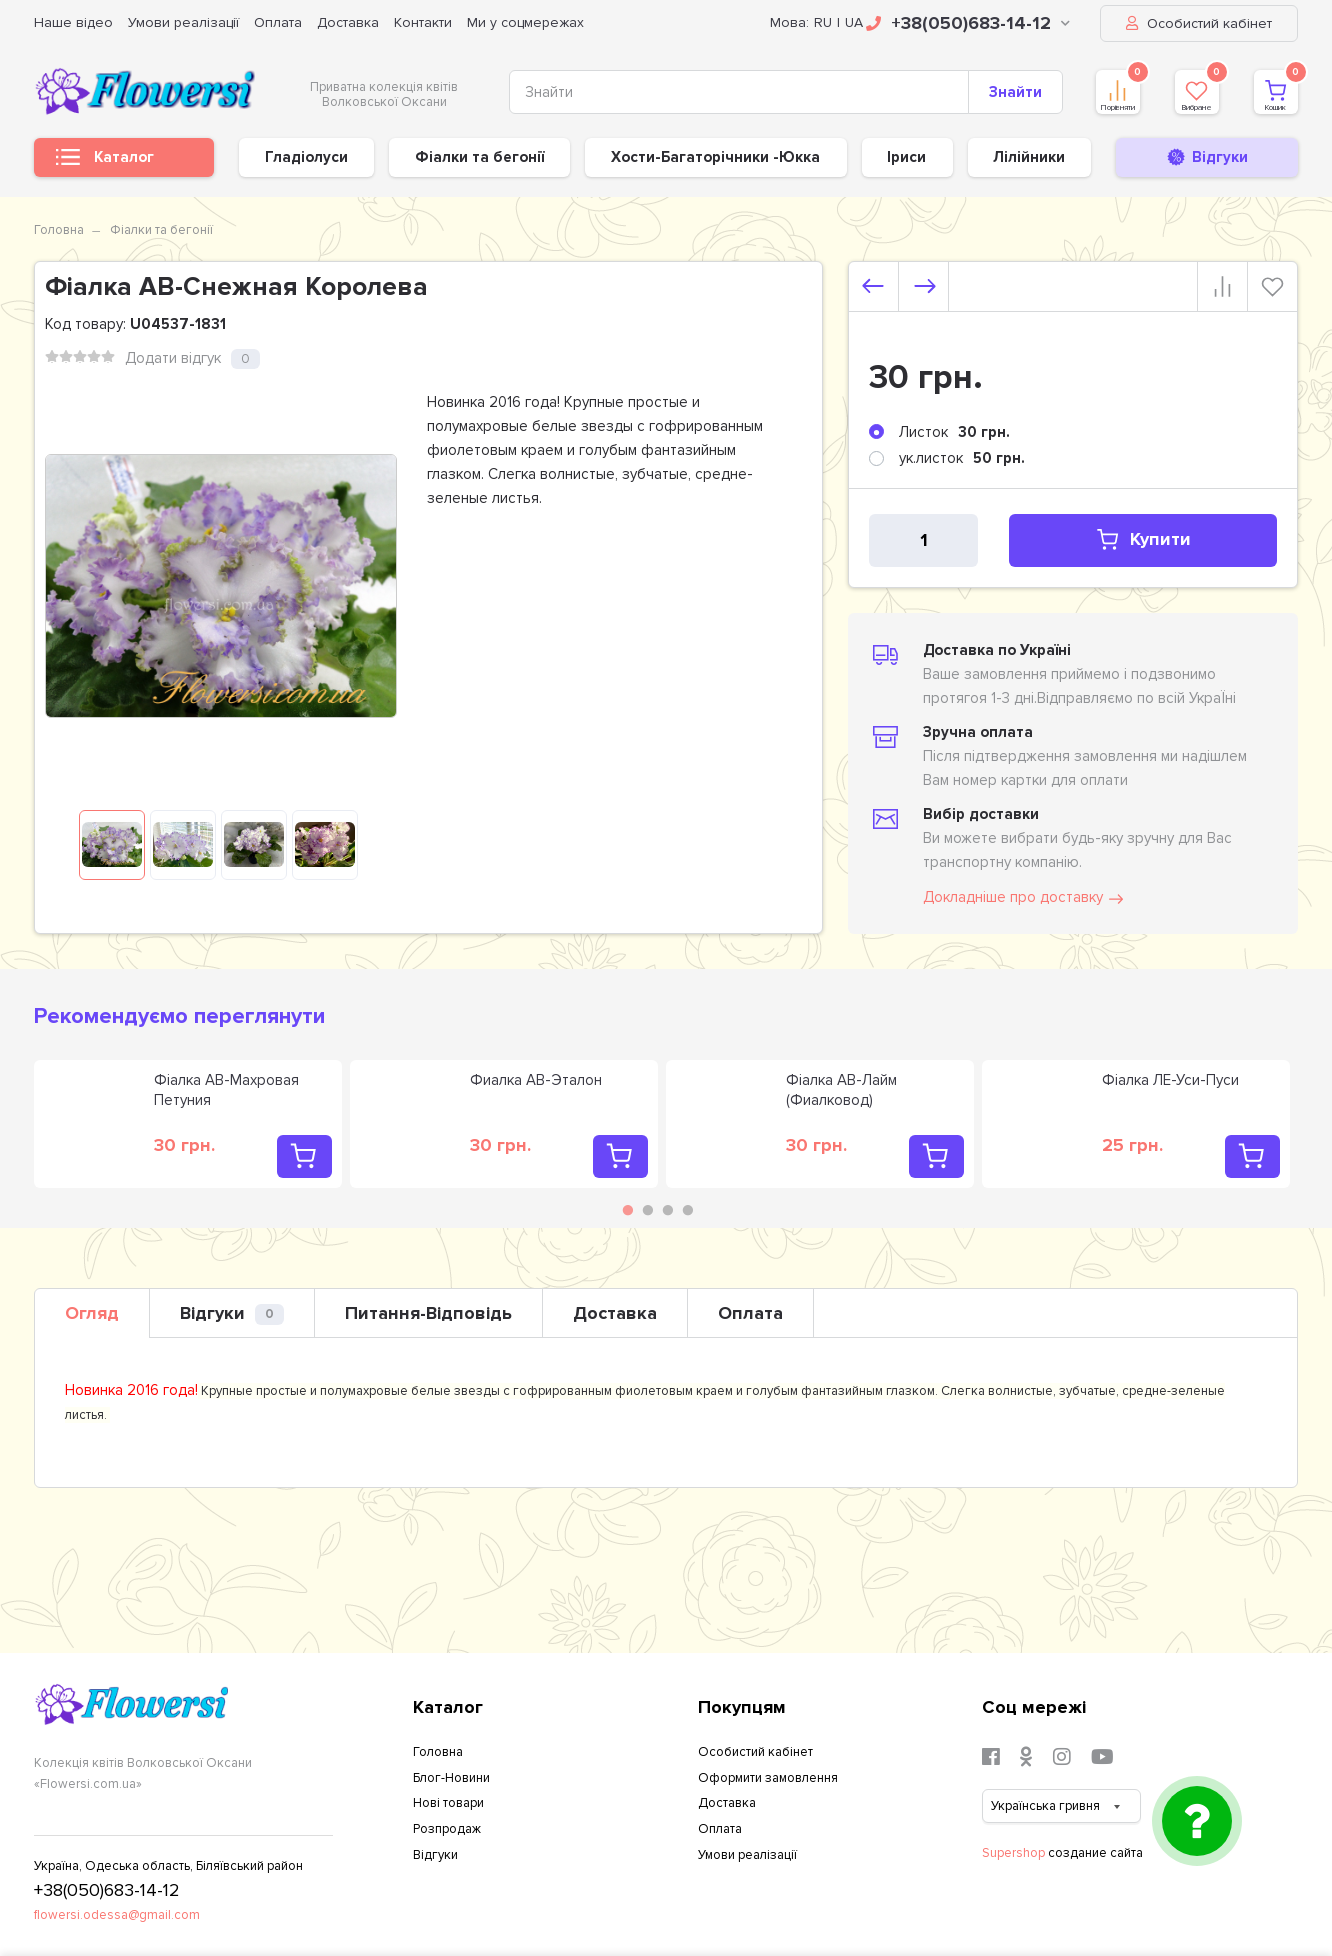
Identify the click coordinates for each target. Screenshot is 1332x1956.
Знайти (1015, 92)
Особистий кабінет (1199, 23)
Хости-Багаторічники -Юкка (715, 157)
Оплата (278, 22)
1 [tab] (628, 1210)
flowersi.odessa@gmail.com (117, 1915)
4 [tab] (688, 1210)
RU (823, 22)
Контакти (423, 22)
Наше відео (73, 22)
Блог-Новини (451, 1778)
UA (854, 22)
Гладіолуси (306, 157)
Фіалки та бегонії (479, 157)
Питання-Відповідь (428, 1313)
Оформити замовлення (768, 1778)
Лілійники (1029, 157)
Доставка (348, 22)
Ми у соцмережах (525, 22)
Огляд (92, 1313)
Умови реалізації (183, 22)
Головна (59, 230)
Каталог (105, 162)
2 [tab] (648, 1210)
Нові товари (448, 1803)
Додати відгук (173, 358)
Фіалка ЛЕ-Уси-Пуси (1170, 1080)
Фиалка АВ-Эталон (536, 1080)
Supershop (1013, 1853)
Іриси (906, 157)
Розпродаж (447, 1829)
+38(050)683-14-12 (968, 23)
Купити (1105, 539)
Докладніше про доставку (1024, 898)
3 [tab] (668, 1210)
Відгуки (232, 1313)
